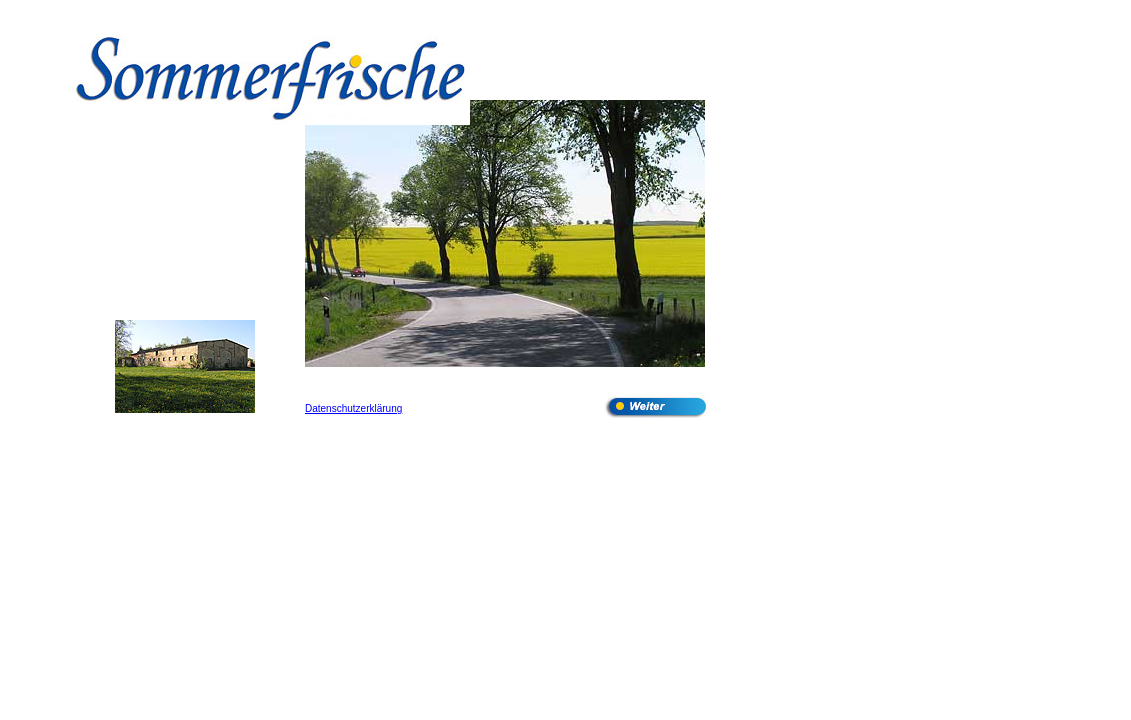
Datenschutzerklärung (353, 408)
